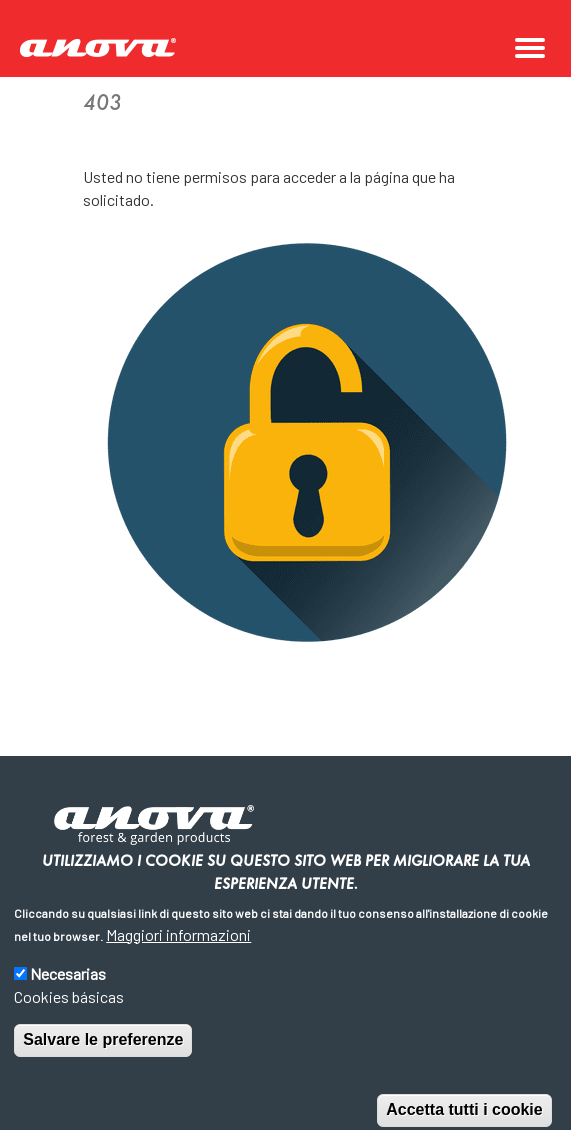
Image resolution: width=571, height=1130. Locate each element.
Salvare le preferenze (103, 1059)
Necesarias (68, 992)
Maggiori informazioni (178, 953)
